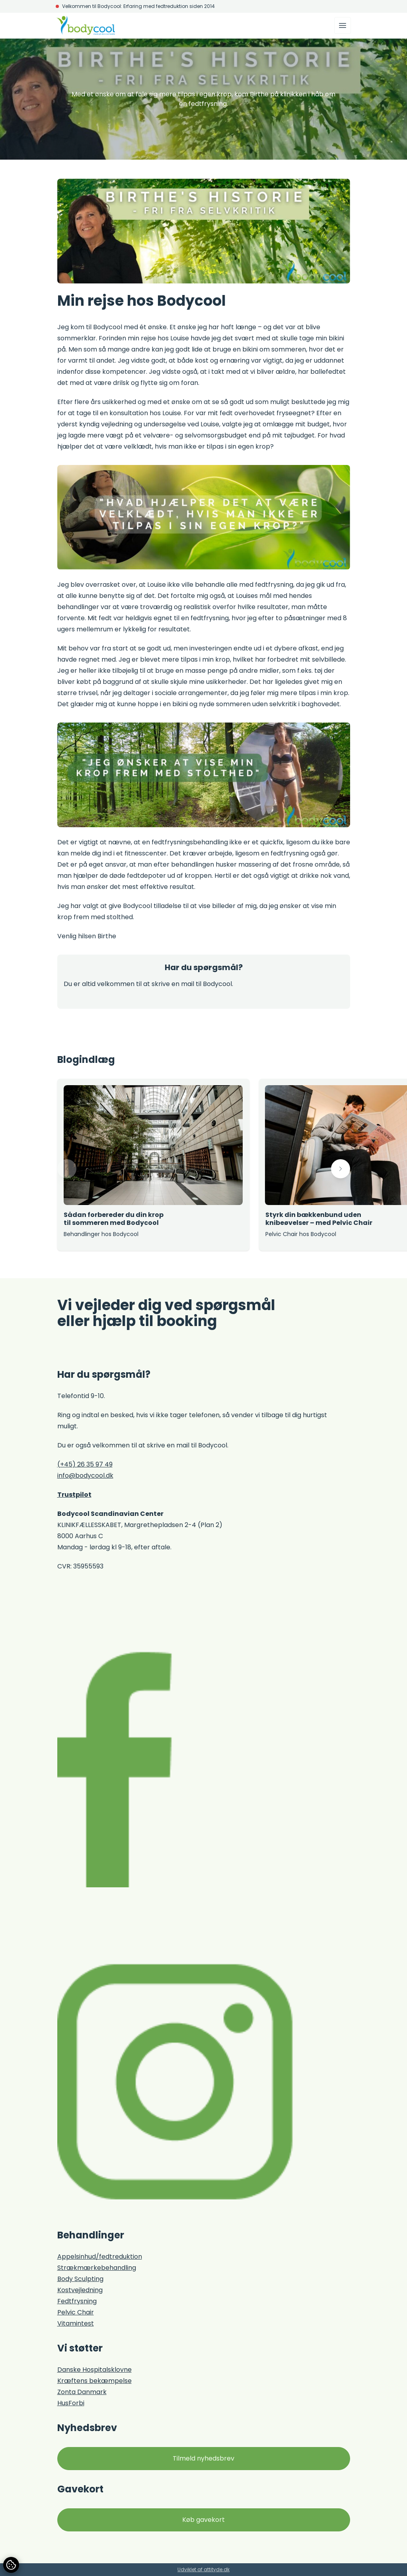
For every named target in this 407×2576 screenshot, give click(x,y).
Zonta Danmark (82, 2391)
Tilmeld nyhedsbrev (203, 2458)
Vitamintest (75, 2323)
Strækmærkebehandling (96, 2267)
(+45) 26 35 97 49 (85, 1464)
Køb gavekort (203, 2519)
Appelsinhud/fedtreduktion (99, 2256)
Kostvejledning (80, 2290)
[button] (66, 1168)
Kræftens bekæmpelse (94, 2380)
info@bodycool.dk (85, 1475)
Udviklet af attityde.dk (203, 2569)
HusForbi (70, 2403)
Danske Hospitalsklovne (94, 2369)
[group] (153, 1165)
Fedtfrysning (77, 2301)
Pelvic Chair (75, 2312)
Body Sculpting (80, 2278)
